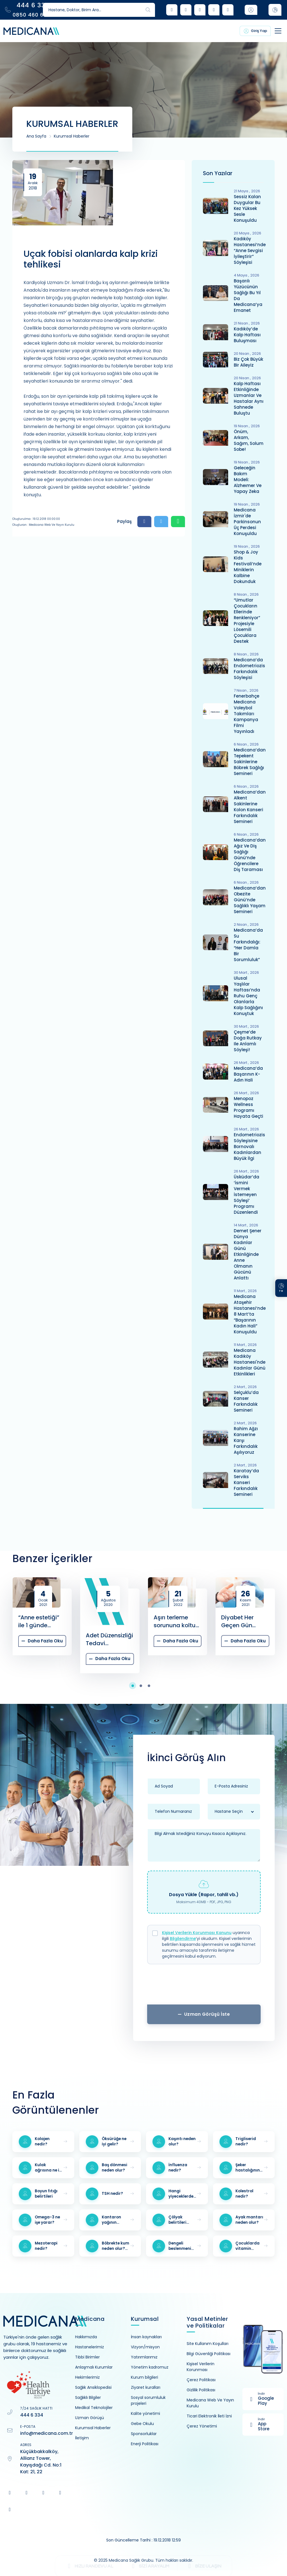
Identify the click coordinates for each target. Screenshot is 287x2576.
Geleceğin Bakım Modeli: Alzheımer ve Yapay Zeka (247, 479)
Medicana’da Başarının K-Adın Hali (248, 1074)
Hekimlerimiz (87, 2377)
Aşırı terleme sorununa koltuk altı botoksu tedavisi (176, 1621)
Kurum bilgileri (144, 2377)
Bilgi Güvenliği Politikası (208, 2353)
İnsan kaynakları (146, 2337)
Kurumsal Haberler (71, 136)
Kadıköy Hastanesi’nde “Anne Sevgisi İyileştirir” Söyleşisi (250, 250)
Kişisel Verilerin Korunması (200, 2366)
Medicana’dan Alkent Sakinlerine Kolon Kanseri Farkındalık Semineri (250, 806)
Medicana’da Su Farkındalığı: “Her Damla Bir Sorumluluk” (248, 945)
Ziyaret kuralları (145, 2387)
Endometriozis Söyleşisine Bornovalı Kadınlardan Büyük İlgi (249, 1146)
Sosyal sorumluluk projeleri (148, 2400)
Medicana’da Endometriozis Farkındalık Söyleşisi (249, 668)
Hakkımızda (86, 2337)
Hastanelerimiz (89, 2347)
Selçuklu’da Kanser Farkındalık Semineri (246, 1401)
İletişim (82, 2438)
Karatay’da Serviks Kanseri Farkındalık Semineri (246, 1482)
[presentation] (203, 1986)
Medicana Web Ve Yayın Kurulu (210, 2403)
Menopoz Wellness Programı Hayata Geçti (248, 1107)
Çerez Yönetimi (202, 2426)
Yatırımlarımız (144, 2357)
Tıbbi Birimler (87, 2357)
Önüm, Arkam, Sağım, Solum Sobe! (248, 440)
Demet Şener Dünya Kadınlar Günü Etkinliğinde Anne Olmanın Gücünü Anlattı (247, 1254)
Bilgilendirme (183, 1938)
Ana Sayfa (36, 136)
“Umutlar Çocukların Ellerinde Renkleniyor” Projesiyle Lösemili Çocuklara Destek (247, 620)
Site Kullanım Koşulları (207, 2343)
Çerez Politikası (201, 2380)
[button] (135, 1685)
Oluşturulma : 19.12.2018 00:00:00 (36, 519)
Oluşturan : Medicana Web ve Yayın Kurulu (43, 525)
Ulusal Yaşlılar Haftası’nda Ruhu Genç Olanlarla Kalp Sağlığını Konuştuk (248, 995)
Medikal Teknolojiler (94, 2407)
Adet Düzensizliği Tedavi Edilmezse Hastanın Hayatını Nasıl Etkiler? (109, 1639)
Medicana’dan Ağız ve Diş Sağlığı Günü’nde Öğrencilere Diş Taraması (250, 854)
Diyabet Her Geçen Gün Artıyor (237, 1621)
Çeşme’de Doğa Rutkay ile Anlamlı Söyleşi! (248, 1041)
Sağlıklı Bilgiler (88, 2397)
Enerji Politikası (144, 2444)
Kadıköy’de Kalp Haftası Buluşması (247, 335)
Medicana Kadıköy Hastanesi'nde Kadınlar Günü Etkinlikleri (249, 1362)
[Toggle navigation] (272, 30)
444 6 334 (31, 2415)
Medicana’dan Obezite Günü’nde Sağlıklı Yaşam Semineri (250, 900)
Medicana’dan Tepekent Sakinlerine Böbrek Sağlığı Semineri (250, 761)
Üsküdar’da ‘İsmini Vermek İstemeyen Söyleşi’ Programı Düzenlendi (246, 1194)
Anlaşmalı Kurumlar (94, 2367)
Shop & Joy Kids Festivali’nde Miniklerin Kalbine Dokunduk (247, 566)
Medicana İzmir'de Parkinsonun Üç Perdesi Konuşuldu (247, 521)
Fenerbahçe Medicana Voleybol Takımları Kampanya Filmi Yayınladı (246, 713)
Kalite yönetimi (145, 2413)
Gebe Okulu (142, 2423)
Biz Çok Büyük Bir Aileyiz (248, 362)
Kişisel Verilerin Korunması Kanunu (197, 1932)
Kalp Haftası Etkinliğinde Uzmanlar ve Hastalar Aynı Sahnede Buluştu (248, 398)
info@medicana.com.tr (46, 2433)
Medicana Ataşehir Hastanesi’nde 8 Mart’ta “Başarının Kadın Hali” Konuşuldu (250, 1314)
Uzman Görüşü (89, 2417)
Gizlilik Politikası (201, 2390)
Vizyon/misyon (145, 2347)
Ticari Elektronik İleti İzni (209, 2416)
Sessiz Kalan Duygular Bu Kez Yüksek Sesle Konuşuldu (247, 208)
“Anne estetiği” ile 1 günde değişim (38, 1621)
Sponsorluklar (144, 2433)
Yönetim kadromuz (149, 2367)
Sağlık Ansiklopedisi (93, 2387)
